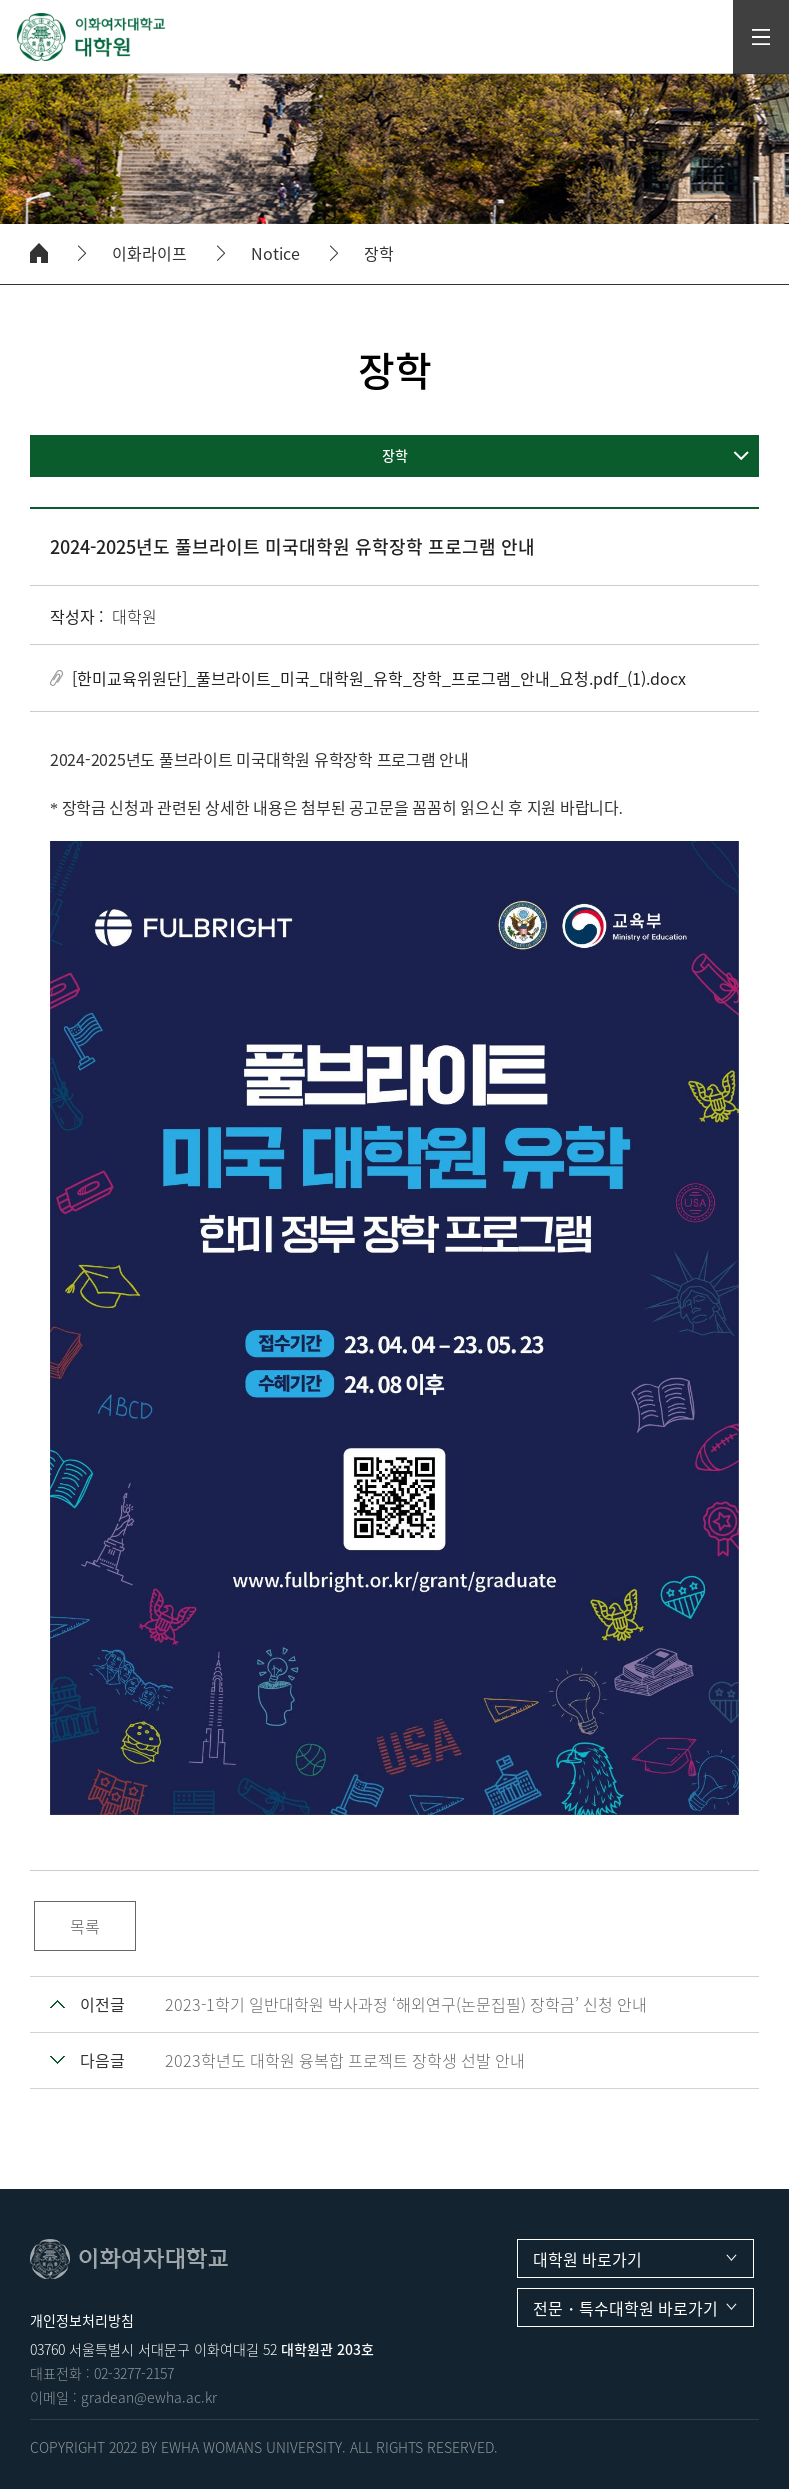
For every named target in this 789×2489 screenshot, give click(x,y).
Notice (275, 253)
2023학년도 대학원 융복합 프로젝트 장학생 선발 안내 (345, 2060)
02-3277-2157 (134, 2373)
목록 (85, 1926)
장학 (379, 253)
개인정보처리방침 (82, 2320)
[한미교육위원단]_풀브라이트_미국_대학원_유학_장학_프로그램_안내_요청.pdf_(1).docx (379, 678)
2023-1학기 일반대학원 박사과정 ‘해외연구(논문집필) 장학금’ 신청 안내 (406, 2004)
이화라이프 (149, 253)
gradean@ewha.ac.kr (149, 2397)
